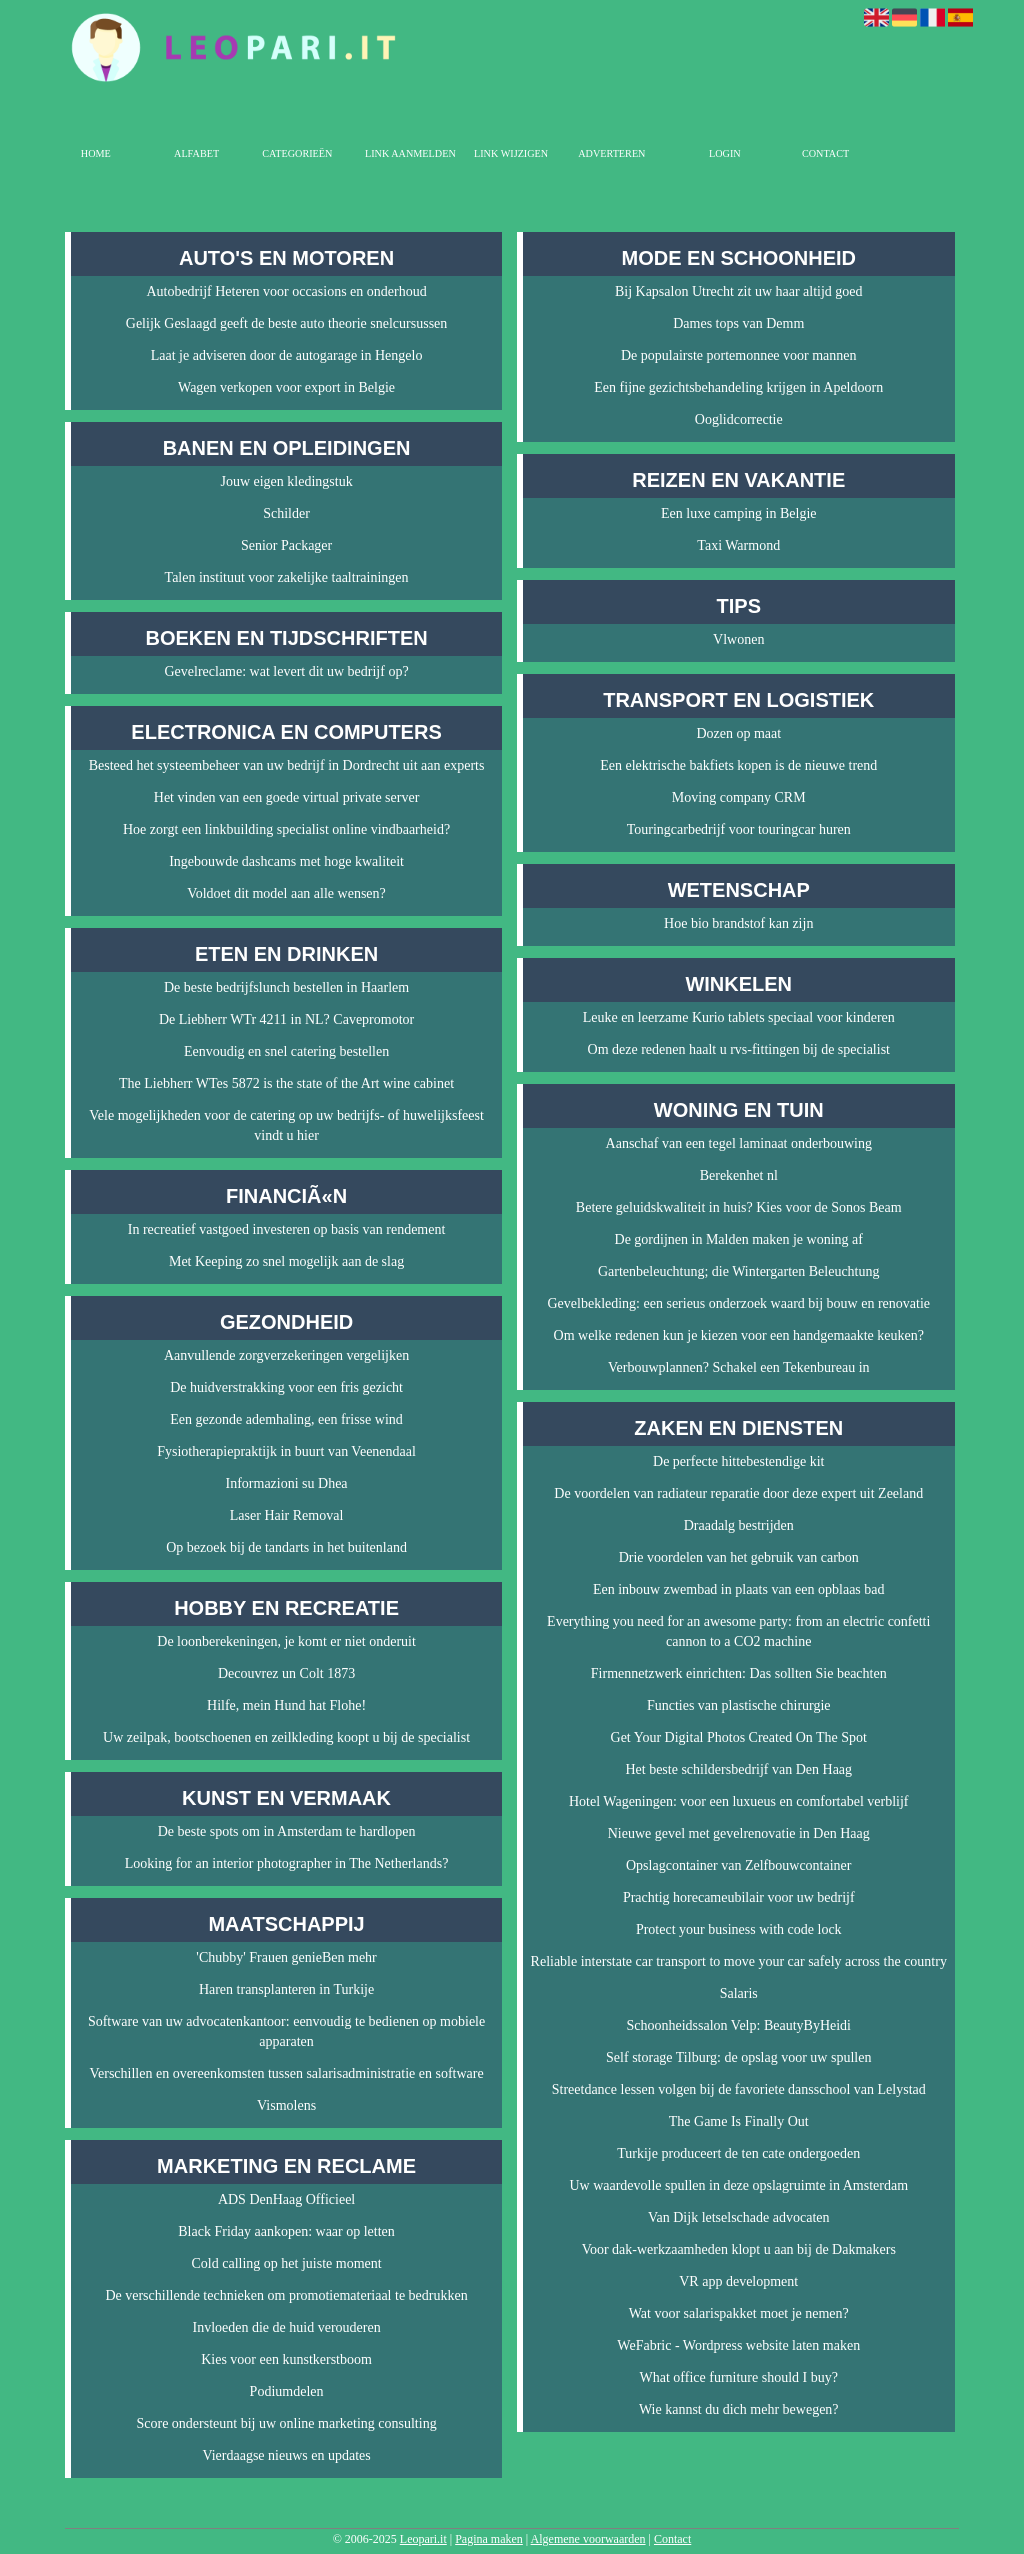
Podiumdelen (287, 2391)
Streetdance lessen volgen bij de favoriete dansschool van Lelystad (739, 2089)
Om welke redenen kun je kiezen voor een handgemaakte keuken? (739, 1335)
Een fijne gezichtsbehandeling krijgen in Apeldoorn (738, 387)
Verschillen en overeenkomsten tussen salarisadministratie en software (286, 2073)
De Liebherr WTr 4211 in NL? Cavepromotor (286, 1019)
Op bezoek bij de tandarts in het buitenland (286, 1547)
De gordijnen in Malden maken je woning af (739, 1239)
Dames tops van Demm (738, 323)
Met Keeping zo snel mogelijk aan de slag (286, 1261)
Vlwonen (738, 639)
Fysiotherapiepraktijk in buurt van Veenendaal (286, 1451)
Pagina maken (489, 2539)
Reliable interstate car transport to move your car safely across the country (739, 1961)
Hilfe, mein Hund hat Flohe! (286, 1705)
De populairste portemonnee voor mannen (739, 355)
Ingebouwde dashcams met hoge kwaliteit (286, 861)
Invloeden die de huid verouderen (286, 2327)
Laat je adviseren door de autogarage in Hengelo (287, 355)
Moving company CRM (739, 797)
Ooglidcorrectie (739, 419)
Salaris (739, 1993)
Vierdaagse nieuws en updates (286, 2455)
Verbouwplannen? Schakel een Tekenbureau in (739, 1367)
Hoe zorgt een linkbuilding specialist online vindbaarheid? (286, 829)
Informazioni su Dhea (287, 1483)
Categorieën (297, 153)
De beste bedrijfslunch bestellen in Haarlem (286, 987)
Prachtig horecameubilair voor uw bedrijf (739, 1897)
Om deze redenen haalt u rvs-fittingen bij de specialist (739, 1049)
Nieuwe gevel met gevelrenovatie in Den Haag (739, 1833)
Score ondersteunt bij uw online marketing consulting (286, 2423)
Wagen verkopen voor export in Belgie (286, 387)
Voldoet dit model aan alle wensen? (286, 893)
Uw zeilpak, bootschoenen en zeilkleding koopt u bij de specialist (286, 1737)
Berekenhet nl (739, 1175)
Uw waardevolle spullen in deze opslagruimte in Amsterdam (738, 2185)
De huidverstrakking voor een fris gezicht (286, 1387)
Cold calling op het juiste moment (286, 2263)
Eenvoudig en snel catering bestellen (286, 1051)
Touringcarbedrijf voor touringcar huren (739, 829)
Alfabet (196, 153)
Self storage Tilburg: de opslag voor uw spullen (738, 2057)
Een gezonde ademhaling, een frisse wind (286, 1419)
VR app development (738, 2281)
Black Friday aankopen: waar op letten (286, 2231)
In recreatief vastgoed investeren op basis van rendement (287, 1229)
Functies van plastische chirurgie (739, 1705)
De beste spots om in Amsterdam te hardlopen (287, 1831)
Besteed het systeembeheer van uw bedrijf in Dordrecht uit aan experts (287, 765)
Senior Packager (286, 545)
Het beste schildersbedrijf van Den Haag (738, 1769)
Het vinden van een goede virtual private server (287, 797)
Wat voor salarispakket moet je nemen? (739, 2313)
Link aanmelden (410, 153)
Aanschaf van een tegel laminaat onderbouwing (739, 1143)
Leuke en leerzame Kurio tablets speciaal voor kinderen (739, 1017)
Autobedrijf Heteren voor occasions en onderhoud (286, 291)
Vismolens (286, 2105)
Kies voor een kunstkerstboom (286, 2359)
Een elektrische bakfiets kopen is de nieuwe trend (738, 765)
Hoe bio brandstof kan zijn (738, 923)
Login (725, 153)
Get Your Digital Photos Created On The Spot (739, 1737)
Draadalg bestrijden (739, 1525)
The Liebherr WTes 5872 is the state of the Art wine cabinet (286, 1083)
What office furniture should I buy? (739, 2377)
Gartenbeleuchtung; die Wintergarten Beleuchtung (739, 1271)
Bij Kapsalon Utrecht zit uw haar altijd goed (739, 291)
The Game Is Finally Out (739, 2121)
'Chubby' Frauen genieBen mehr (286, 1957)
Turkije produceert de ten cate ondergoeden (738, 2153)
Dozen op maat (738, 733)
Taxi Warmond (738, 545)
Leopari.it (423, 2539)
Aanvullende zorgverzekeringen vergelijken (286, 1355)
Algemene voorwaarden (588, 2539)
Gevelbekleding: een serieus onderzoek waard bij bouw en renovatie (738, 1303)
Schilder (286, 513)
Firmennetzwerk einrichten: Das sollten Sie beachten (739, 1673)
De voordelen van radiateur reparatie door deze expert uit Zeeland (738, 1493)
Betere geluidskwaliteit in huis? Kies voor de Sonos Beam (739, 1207)
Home (96, 153)
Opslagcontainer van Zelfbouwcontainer (738, 1865)
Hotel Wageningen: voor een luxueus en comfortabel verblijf (739, 1801)
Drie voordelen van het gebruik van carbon (739, 1557)
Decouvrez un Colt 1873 (286, 1673)
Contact (825, 153)
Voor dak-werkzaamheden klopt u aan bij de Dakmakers (739, 2249)
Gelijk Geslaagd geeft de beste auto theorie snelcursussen (287, 323)
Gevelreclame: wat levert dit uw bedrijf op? (287, 671)
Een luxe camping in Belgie (739, 513)
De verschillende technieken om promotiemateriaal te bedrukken (286, 2295)
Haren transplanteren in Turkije (286, 1989)
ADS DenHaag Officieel (286, 2199)
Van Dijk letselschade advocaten (739, 2217)
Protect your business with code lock (739, 1929)
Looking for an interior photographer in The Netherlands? (287, 1863)
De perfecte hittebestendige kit (738, 1461)
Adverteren (611, 153)
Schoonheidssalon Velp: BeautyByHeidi (739, 2025)
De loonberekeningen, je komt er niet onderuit (286, 1641)
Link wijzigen (511, 153)
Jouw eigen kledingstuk (286, 481)
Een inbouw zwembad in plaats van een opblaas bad (739, 1589)
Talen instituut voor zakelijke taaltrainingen (287, 577)
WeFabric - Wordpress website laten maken (738, 2345)
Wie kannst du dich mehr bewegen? (739, 2409)
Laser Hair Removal (287, 1515)
